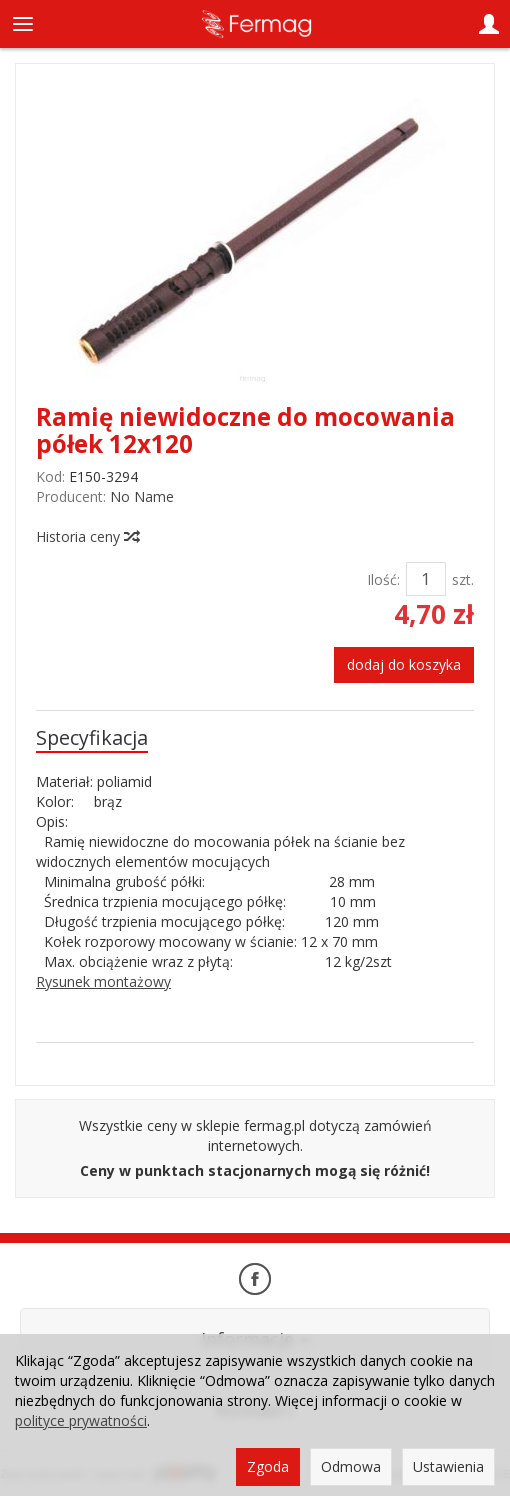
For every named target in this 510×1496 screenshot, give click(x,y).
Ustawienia (448, 1466)
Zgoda (268, 1466)
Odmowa (351, 1466)
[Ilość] (426, 579)
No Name (142, 496)
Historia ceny (87, 536)
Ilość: (383, 579)
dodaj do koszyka (404, 664)
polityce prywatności (81, 1420)
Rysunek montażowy (103, 981)
